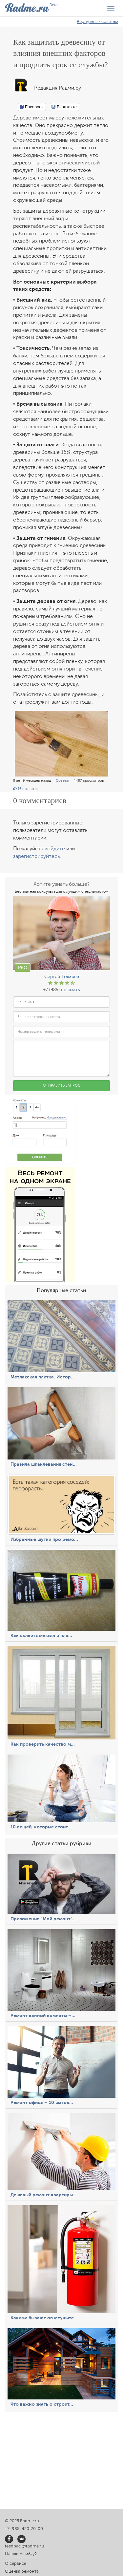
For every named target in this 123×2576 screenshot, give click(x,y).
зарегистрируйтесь (36, 856)
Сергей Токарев (61, 976)
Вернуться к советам (97, 21)
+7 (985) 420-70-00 (24, 2528)
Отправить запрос (61, 1085)
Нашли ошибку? (21, 2554)
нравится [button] (25, 789)
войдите (55, 849)
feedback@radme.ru (24, 2546)
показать (70, 989)
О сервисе (15, 2563)
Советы (62, 780)
